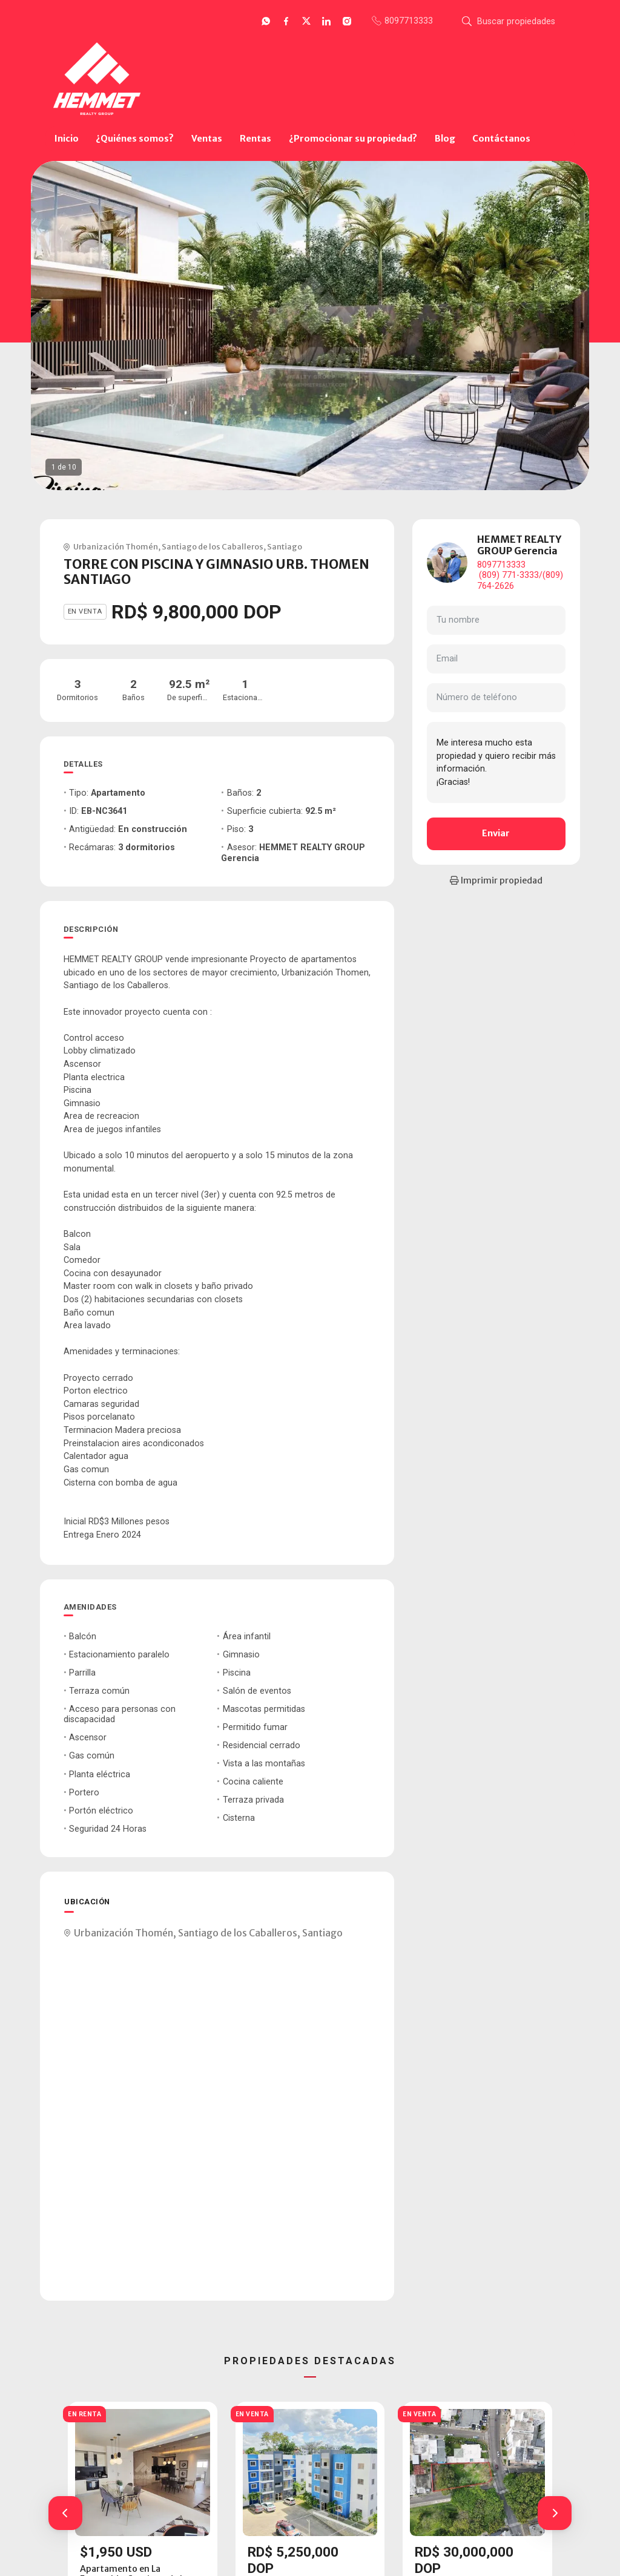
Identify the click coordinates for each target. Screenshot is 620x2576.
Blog (445, 138)
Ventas (206, 138)
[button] (65, 2513)
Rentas (255, 138)
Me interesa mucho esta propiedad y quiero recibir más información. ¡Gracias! (496, 762)
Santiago (284, 546)
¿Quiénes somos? (135, 138)
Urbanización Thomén (115, 546)
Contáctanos (501, 138)
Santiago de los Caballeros (212, 546)
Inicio (66, 138)
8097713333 (501, 565)
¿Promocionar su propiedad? (353, 138)
